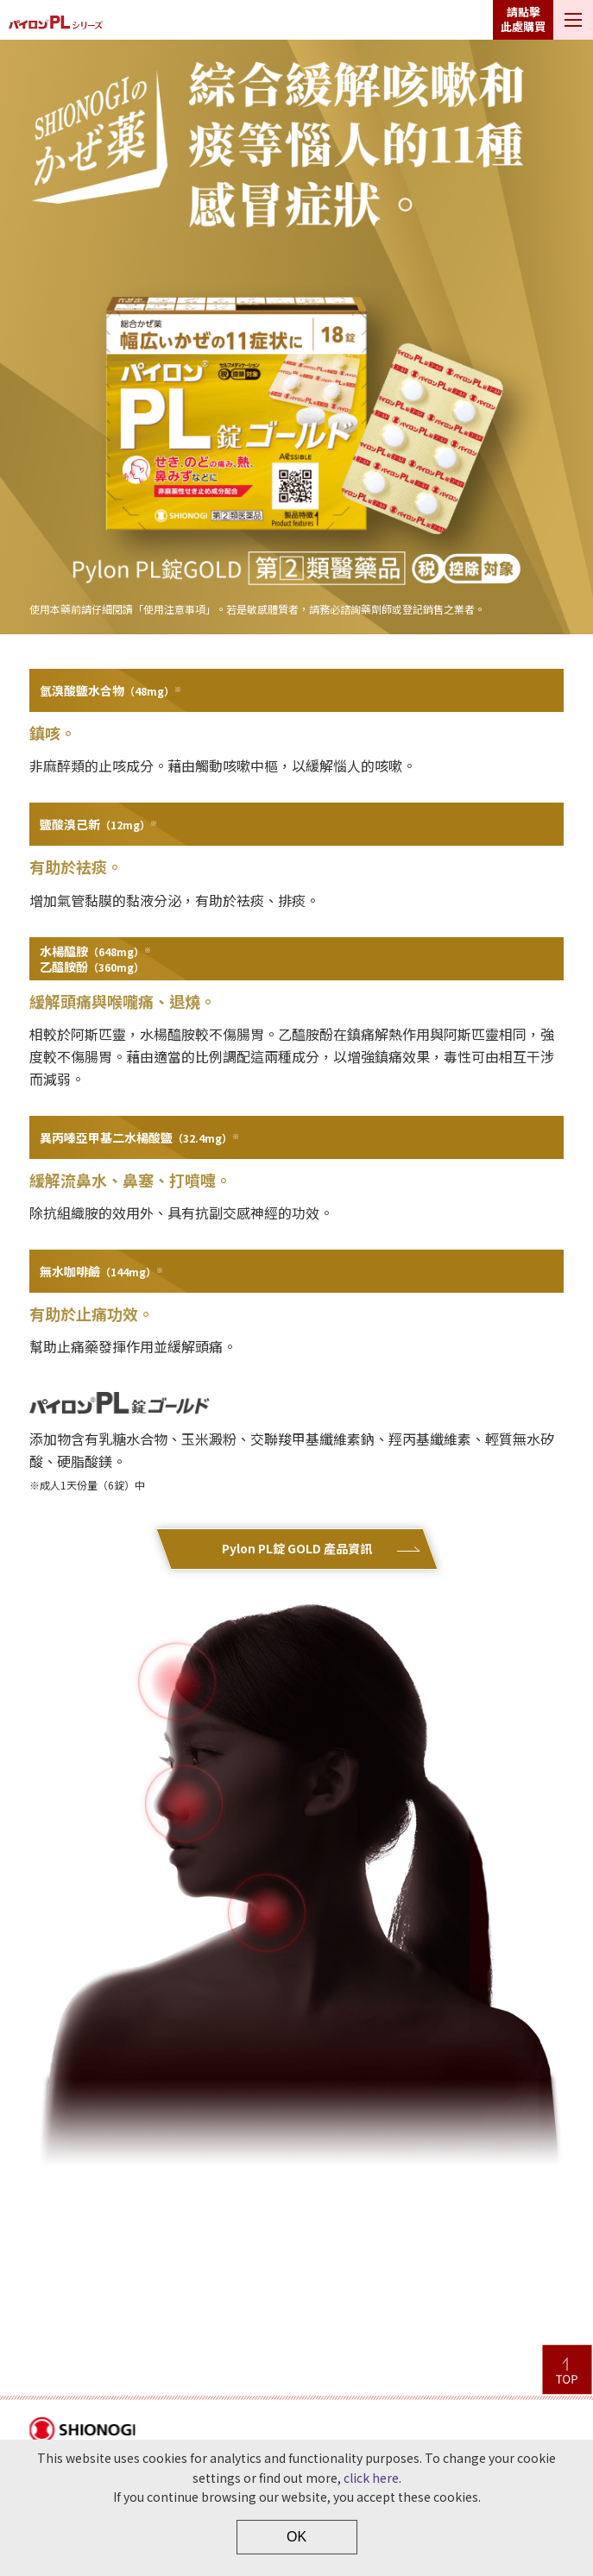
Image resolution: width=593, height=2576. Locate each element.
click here (371, 2477)
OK (296, 2536)
